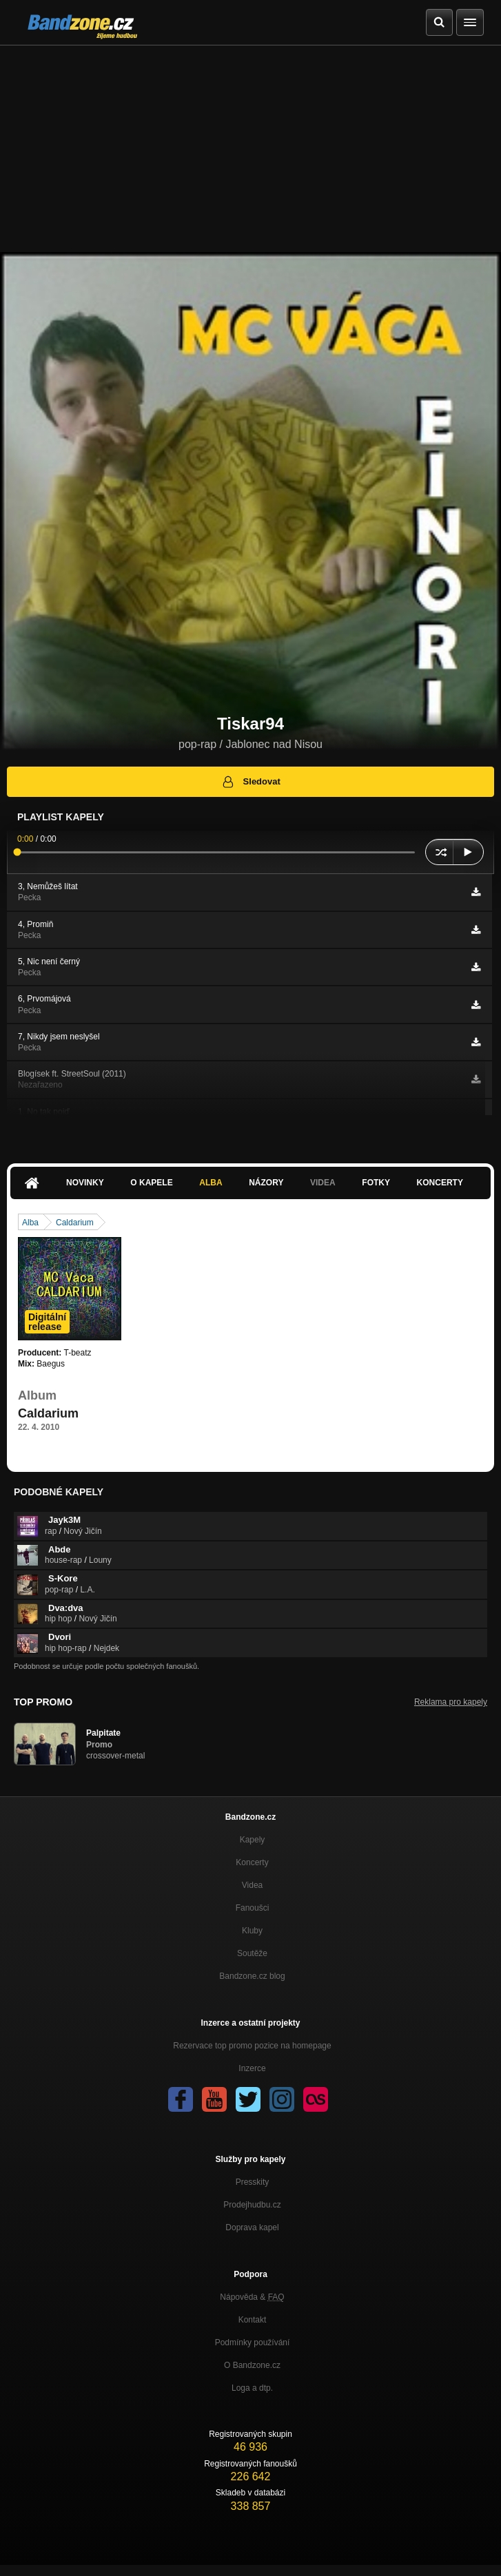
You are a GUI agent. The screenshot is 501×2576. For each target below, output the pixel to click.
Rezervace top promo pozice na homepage (252, 2045)
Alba (210, 1182)
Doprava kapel (251, 2227)
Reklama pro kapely (450, 1702)
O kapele (151, 1182)
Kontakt (252, 2320)
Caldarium (75, 1222)
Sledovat (250, 781)
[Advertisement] (250, 148)
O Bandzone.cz (252, 2365)
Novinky (85, 1182)
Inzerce (251, 2068)
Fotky (376, 1182)
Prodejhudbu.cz (251, 2205)
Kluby (252, 1930)
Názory (266, 1182)
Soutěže (252, 1953)
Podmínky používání (252, 2342)
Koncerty (440, 1182)
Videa (323, 1182)
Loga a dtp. (252, 2388)
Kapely (252, 1840)
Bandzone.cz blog (252, 1976)
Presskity (252, 2182)
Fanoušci (252, 1908)
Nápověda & (252, 2297)
